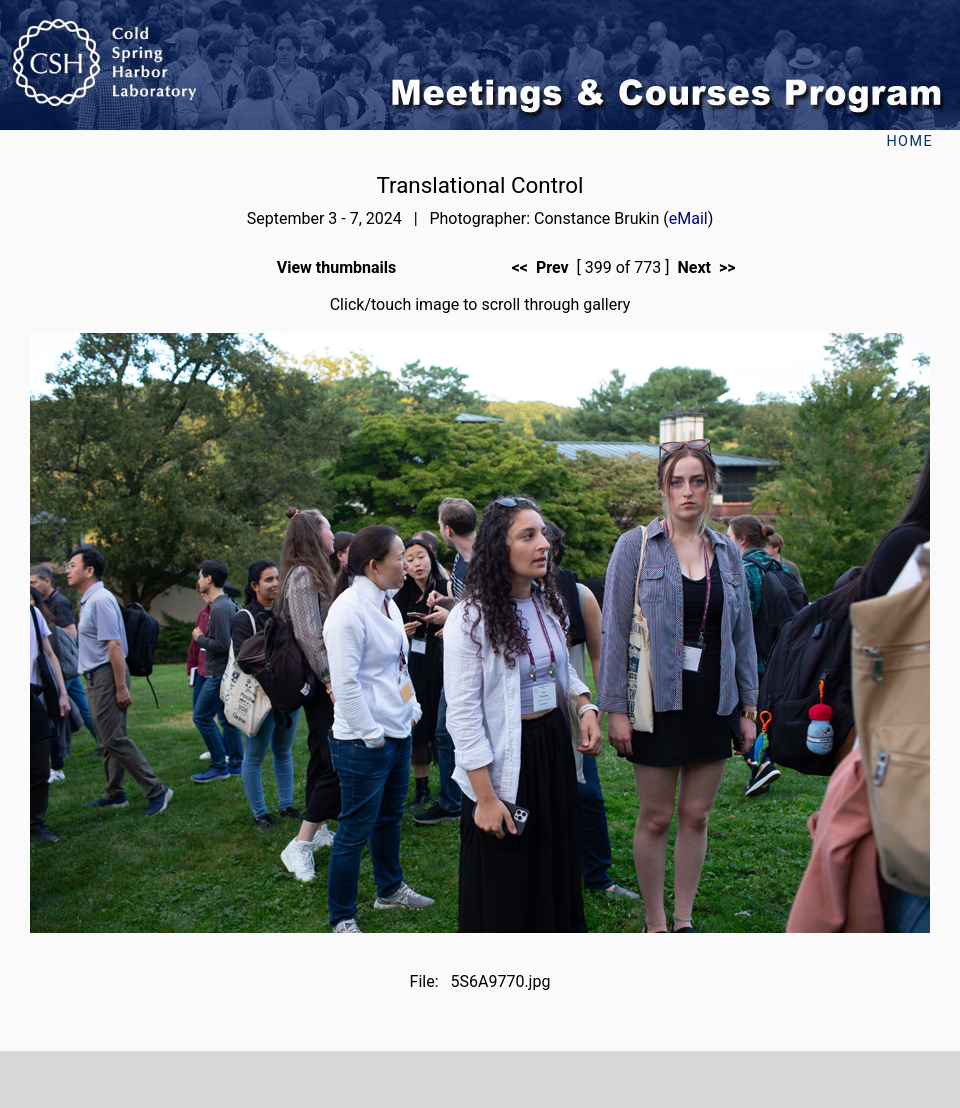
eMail (688, 218)
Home (909, 141)
